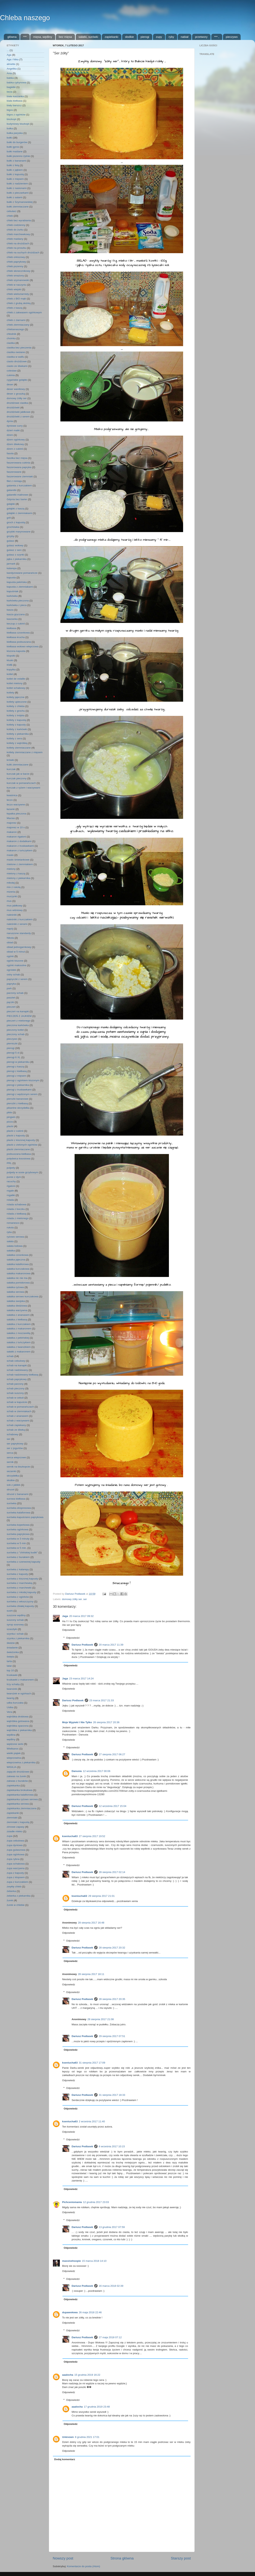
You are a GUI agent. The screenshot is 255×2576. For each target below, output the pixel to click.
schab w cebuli (15, 1397)
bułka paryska (15, 133)
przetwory (201, 36)
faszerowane (14, 471)
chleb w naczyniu (16, 284)
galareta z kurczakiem (19, 485)
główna (12, 36)
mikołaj (11, 882)
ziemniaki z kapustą (18, 1822)
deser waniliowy (16, 389)
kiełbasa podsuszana (19, 641)
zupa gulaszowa (16, 1849)
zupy (159, 36)
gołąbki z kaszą (15, 508)
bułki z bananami (16, 160)
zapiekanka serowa (18, 1803)
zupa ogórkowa (15, 1854)
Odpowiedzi (73, 1637)
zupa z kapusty (15, 1872)
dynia (10, 421)
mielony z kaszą (16, 873)
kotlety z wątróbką (17, 743)
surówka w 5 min (16, 1543)
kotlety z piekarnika (18, 733)
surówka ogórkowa (17, 1529)
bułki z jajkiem (15, 169)
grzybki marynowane (18, 531)
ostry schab (13, 974)
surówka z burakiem (18, 1557)
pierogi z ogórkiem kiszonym (23, 1080)
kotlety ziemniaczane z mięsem (25, 752)
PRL (9, 1163)
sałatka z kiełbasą (17, 1319)
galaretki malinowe (17, 494)
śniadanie (12, 1647)
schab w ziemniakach (19, 1411)
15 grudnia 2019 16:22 (87, 2374)
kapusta (11, 577)
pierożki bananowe (17, 1098)
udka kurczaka (15, 1702)
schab (10, 1356)
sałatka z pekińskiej (18, 1337)
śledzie (11, 1643)
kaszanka (12, 619)
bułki (9, 137)
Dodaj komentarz (64, 2459)
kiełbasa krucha (16, 637)
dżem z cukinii (15, 448)
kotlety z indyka (15, 715)
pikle (9, 1112)
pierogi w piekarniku (18, 1061)
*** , (216, 36)
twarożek (12, 1688)
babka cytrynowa (16, 82)
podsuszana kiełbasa (19, 1153)
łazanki (11, 809)
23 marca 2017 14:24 (81, 1678)
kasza (10, 609)
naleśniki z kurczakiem (20, 919)
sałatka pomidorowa (18, 1282)
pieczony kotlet (15, 1029)
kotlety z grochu (16, 710)
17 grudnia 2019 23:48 (97, 2406)
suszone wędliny (16, 1615)
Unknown (68, 2437)
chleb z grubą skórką (19, 303)
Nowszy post (63, 2558)
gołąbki (11, 503)
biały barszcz (14, 105)
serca (10, 1452)
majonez (11, 822)
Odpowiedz (68, 1629)
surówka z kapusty (17, 1574)
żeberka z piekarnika (18, 1895)
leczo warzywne (16, 804)
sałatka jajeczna (16, 1259)
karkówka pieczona (18, 600)
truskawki (12, 1675)
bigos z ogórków (16, 114)
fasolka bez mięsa (17, 458)
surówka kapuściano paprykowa (25, 1517)
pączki (10, 1002)
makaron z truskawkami (20, 845)
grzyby (10, 536)
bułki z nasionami (17, 188)
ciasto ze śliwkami (17, 366)
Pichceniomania (72, 2202)
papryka (11, 983)
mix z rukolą (14, 887)
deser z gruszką (16, 393)
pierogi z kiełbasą (17, 1071)
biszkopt (11, 119)
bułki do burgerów (17, 142)
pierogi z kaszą (15, 1066)
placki (10, 1126)
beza (9, 91)
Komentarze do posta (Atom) (83, 2566)
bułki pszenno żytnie (18, 156)
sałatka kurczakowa (18, 1268)
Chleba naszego (25, 18)
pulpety (11, 1167)
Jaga (65, 1616)
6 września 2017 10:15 (112, 2146)
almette (11, 64)
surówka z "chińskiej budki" (22, 1552)
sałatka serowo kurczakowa (22, 1296)
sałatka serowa (15, 1291)
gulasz (10, 540)
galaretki (11, 490)
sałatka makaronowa (18, 1273)
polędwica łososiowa (18, 1158)
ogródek (11, 969)
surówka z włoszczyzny (20, 1601)
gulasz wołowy (15, 545)
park (9, 988)
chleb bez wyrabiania (19, 220)
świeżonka (13, 1652)
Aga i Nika (13, 59)
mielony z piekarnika (18, 878)
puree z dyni (14, 1177)
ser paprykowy (15, 1443)
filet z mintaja (14, 481)
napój (10, 928)
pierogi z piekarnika (18, 1085)
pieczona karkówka (18, 1025)
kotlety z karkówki (17, 729)
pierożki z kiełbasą (17, 1103)
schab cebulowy (16, 1360)
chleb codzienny (16, 225)
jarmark (11, 563)
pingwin (11, 1117)
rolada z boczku (16, 1209)
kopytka (11, 669)
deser (10, 384)
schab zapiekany (16, 1425)
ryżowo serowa (15, 1236)
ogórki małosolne (16, 965)
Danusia (77, 1771)
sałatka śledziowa (17, 1305)
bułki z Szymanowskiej (20, 202)
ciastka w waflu (15, 356)
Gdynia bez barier (17, 499)
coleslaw (12, 370)
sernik (10, 1462)
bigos (10, 110)
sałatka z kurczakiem (19, 1324)
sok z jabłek (13, 1484)
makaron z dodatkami (19, 841)
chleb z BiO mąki (16, 298)
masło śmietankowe (18, 859)
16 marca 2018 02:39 (111, 2285)
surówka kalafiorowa (18, 1512)
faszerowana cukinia (18, 462)
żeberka (11, 1891)
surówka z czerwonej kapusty (23, 1561)
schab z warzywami (18, 1420)
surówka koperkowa (18, 1524)
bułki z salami (14, 197)
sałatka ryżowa (15, 1287)
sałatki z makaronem (18, 1351)
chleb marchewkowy (18, 234)
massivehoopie (71, 2260)
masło (10, 855)
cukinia (11, 375)
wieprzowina (14, 1757)
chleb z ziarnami (16, 320)
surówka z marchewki (19, 1587)
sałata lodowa (15, 1245)
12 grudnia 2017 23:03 (96, 2202)
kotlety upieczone (17, 701)
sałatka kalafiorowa (18, 1264)
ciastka (11, 343)
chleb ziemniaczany (18, 324)
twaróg (11, 1698)
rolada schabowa (16, 1204)
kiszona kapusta (16, 651)
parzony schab (15, 993)
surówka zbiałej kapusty (20, 1606)
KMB (9, 664)
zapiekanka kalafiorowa (20, 1794)
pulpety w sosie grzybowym (22, 1172)
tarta (9, 1661)
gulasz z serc (14, 550)
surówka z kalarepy (18, 1569)
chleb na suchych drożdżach (23, 252)
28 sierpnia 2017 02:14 (112, 1872)
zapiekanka (13, 1785)
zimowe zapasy (15, 1826)
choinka (11, 338)
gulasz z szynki (15, 554)
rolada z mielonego (18, 1218)
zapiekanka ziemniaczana (21, 1808)
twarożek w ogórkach (19, 1693)
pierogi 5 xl (13, 1052)
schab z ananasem (17, 1415)
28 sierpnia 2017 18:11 (91, 1974)
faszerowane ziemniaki (20, 476)
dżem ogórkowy (16, 439)
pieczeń (11, 1006)
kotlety (10, 692)
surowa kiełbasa (16, 1498)
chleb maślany (15, 238)
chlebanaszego (15, 329)
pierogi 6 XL (14, 1057)
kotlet (10, 674)
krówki (10, 760)
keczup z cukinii (16, 623)
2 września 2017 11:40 (92, 2121)
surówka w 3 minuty (18, 1538)
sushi (10, 1610)
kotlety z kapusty (16, 724)
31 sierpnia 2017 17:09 (92, 2062)
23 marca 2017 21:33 (101, 1700)
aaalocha (67, 2374)
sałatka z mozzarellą (18, 1333)
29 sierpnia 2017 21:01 (101, 1895)
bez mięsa (65, 36)
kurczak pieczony (17, 778)
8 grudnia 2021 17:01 (87, 2437)
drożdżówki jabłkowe (18, 411)
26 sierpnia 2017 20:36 (106, 1722)
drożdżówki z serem (18, 416)
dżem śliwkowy (15, 444)
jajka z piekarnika (17, 559)
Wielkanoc (13, 1748)
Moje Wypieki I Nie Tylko (77, 1722)
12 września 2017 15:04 (112, 1806)
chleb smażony (15, 275)
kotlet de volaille (16, 678)
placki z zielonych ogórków (22, 1144)
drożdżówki (13, 407)
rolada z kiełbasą (16, 1213)
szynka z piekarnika (18, 1638)
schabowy (12, 1434)
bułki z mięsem (15, 178)
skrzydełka (13, 1475)
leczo (10, 799)
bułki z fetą (13, 165)
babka (10, 77)
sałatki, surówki (88, 36)
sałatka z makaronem (19, 1328)
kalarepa (12, 568)
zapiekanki (111, 36)
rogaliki (11, 1195)
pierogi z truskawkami (19, 1089)
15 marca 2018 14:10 (94, 2260)
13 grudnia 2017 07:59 (112, 2227)
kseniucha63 (70, 1836)
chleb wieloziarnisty (18, 294)
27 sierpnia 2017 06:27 (112, 1754)
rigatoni (11, 1186)
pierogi (145, 36)
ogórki (10, 956)
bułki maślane (15, 151)
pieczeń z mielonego (18, 1020)
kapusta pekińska (17, 582)
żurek (10, 1900)
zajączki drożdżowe (18, 1771)
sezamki (11, 1471)
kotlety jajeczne (15, 697)
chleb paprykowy (16, 261)
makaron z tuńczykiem (19, 850)
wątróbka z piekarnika (19, 1730)
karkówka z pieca (17, 605)
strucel (10, 1489)
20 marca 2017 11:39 (111, 1644)
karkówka (12, 595)
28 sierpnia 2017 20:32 (112, 1947)
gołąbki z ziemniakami (19, 513)
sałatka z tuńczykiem (19, 1342)
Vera (9, 1711)
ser (85, 1599)
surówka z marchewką (19, 1583)
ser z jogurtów (15, 1448)
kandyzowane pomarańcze (22, 572)
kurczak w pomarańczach (21, 783)
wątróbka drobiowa (17, 1716)
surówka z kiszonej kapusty (22, 1578)
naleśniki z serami (17, 924)
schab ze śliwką (16, 1429)
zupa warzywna (16, 1868)
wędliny (11, 1739)
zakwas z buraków (17, 1780)
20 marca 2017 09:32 (81, 1616)
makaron (12, 832)
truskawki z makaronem (20, 1679)
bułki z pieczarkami (18, 192)
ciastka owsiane (16, 352)
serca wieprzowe (16, 1457)
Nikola (10, 937)
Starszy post (181, 2558)
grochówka (13, 527)
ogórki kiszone (15, 960)
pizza (10, 1121)
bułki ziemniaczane (18, 206)
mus (9, 901)
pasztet (11, 997)
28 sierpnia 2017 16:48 (91, 1922)
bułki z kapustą (15, 174)
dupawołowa (70, 2312)
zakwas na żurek (16, 1776)
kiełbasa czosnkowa (18, 632)
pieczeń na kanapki (18, 1011)
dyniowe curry (15, 425)
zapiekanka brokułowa (19, 1790)
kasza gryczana (16, 614)
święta (10, 1656)
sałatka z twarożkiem (19, 1347)
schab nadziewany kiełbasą (22, 1374)
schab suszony (15, 1393)
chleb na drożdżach (18, 243)
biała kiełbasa (14, 100)
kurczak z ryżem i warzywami (23, 787)
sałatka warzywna (17, 1310)
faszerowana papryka (19, 467)
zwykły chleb (14, 1886)
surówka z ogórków (18, 1596)
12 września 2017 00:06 (96, 1771)
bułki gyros (13, 146)
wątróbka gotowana (18, 1721)
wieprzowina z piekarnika (21, 1762)
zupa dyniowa (15, 1845)
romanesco (13, 1222)
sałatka (11, 1250)
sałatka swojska (16, 1301)
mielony (11, 868)
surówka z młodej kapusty (21, 1592)
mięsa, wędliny (42, 36)
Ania (9, 73)
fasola (10, 453)
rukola (10, 1227)
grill (9, 517)
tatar (9, 1665)
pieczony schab (16, 1034)
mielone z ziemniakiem (20, 864)
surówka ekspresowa (19, 1507)
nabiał (184, 36)
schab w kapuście (17, 1402)
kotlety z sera (14, 738)
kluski (10, 660)
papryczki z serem (17, 979)
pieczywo (232, 36)
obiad (10, 942)
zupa (9, 1836)
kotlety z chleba (16, 706)
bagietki (11, 87)
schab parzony (15, 1383)
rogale (10, 1190)
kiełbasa (11, 628)
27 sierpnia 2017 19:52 (92, 1836)
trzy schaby (13, 1684)
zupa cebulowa (15, 1840)
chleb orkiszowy (16, 257)
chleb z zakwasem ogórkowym (24, 312)
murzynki (12, 896)
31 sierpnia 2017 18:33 (112, 2094)
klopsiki (11, 655)
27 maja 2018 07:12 (110, 2337)
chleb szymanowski (18, 280)
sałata (10, 1241)
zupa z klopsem (16, 1877)
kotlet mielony (15, 683)
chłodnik (11, 333)
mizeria (11, 891)
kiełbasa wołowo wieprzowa (23, 646)
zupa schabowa (16, 1863)
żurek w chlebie (16, 1905)
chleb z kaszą (14, 307)
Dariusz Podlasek (82, 1644)
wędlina (11, 1734)
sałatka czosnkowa (17, 1255)
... (8, 50)
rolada (10, 1199)
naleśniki (12, 914)
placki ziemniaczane (18, 1149)
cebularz (11, 211)
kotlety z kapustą (16, 720)
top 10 (10, 1670)
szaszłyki (12, 1629)
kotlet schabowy (16, 687)
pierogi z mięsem (16, 1075)
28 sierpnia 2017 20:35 (112, 1999)
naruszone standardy (19, 933)
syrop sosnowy (15, 1624)
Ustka (10, 1707)
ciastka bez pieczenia (19, 347)
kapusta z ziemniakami (20, 586)
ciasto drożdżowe (17, 361)
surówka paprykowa (18, 1534)
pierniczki (12, 1043)
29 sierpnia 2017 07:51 (112, 2036)
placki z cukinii (15, 1130)
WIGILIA (11, 1767)
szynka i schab (15, 1633)
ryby (171, 36)
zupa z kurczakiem (17, 1881)
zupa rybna (13, 1859)
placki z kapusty (16, 1135)
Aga (9, 54)
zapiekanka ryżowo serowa (22, 1799)
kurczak (11, 769)
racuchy (11, 1181)
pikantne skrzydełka (18, 1107)
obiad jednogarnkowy (19, 947)
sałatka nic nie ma (17, 1278)
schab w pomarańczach (20, 1406)
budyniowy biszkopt (18, 123)
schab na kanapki (17, 1365)
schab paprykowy (17, 1379)
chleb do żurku (15, 229)
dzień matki (13, 430)
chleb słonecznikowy (18, 270)
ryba (9, 1232)
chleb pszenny (15, 266)
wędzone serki (15, 1744)
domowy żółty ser (72, 1599)
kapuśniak (12, 591)
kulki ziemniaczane (17, 764)
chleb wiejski (14, 289)
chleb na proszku (16, 247)
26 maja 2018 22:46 (90, 2312)
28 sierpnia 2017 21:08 (100, 2019)
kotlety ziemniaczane (19, 747)
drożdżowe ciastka (17, 402)
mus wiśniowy (15, 910)
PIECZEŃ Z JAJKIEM (19, 1016)
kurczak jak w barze (18, 773)
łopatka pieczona (16, 813)
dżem (10, 435)
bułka (10, 128)
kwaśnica (12, 795)
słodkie (129, 36)
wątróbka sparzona (18, 1725)
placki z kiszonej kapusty (21, 1140)
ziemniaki (12, 1817)
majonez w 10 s (16, 827)
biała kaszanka (15, 96)
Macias (11, 818)
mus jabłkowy (14, 905)
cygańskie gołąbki (17, 379)
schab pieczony (16, 1388)
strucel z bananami (17, 1494)
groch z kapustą (16, 522)
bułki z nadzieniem (17, 183)
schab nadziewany (17, 1370)
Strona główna (122, 2558)
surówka (11, 1503)
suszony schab (15, 1619)
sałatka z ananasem (18, 1314)
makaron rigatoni (16, 836)
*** (25, 36)
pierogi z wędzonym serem (22, 1094)
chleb (10, 215)
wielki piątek (14, 1753)
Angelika (12, 68)
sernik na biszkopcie (18, 1466)
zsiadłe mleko (14, 1831)
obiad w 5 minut (16, 951)
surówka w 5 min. (17, 1547)
